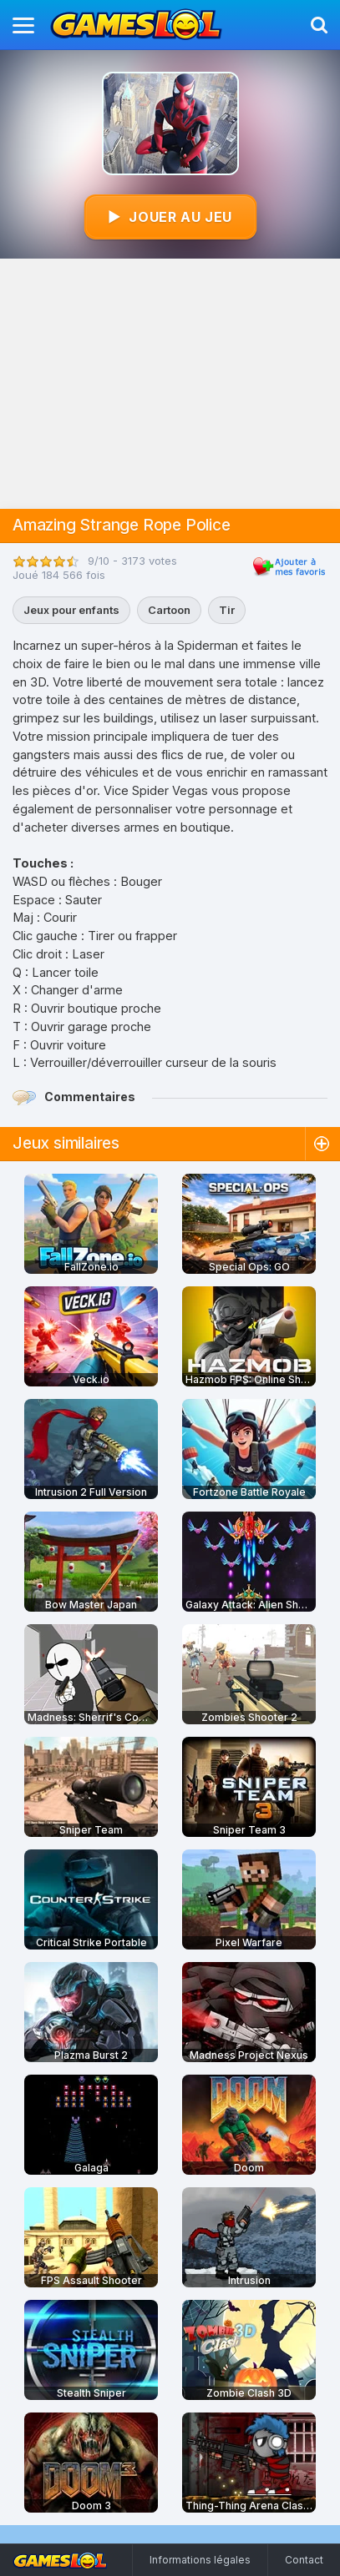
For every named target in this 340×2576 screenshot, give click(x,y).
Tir (227, 609)
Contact (304, 2559)
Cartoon (169, 609)
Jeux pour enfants (71, 609)
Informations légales (200, 2559)
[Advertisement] (170, 384)
